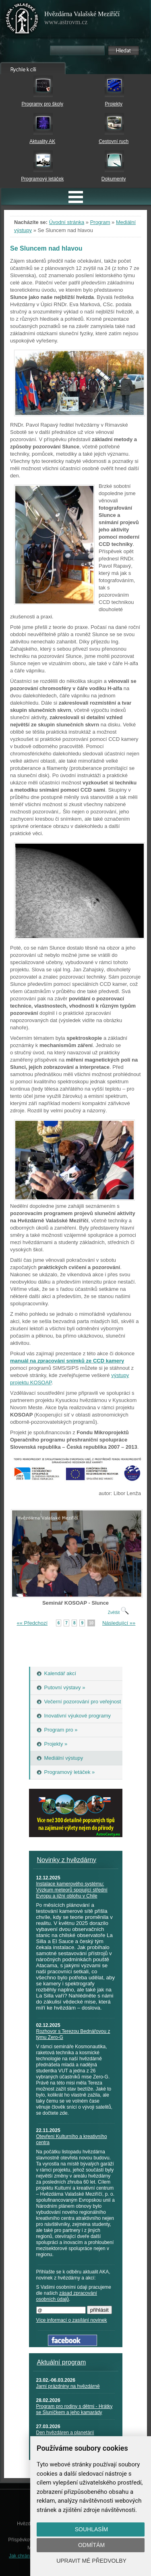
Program (100, 222)
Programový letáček (42, 179)
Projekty (113, 104)
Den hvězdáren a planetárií (65, 2432)
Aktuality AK (42, 141)
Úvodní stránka (66, 222)
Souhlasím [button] (91, 2529)
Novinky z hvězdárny (67, 1859)
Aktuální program (61, 2362)
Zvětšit (118, 1612)
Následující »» (118, 1623)
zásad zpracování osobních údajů (66, 2296)
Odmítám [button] (91, 2545)
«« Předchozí (32, 1623)
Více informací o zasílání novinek (71, 2320)
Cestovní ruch (113, 141)
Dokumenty (113, 179)
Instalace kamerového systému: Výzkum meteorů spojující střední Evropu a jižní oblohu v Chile (72, 1890)
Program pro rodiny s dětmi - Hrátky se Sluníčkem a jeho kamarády (74, 2409)
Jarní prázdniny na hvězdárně (68, 2386)
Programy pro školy (42, 104)
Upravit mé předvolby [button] (91, 2560)
